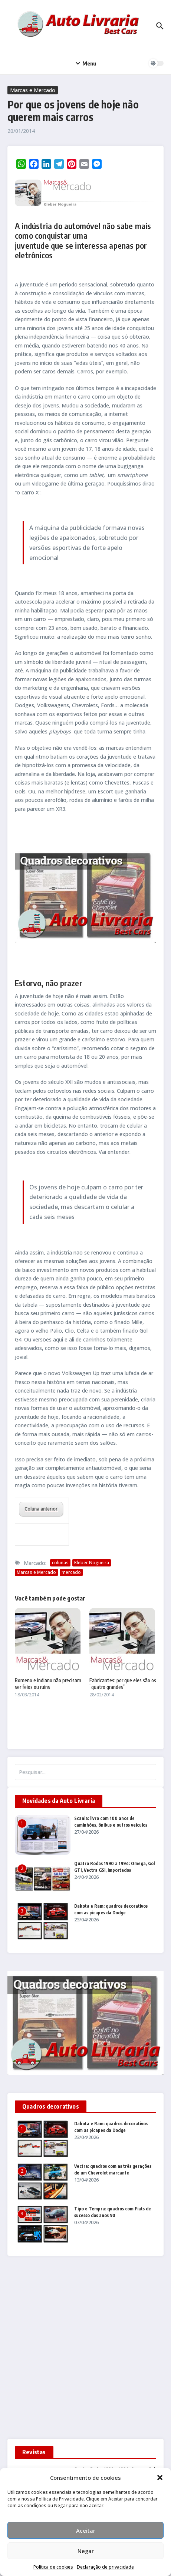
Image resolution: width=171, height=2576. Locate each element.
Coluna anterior (40, 1509)
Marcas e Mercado (32, 90)
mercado (71, 1572)
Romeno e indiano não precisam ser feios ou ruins (48, 1683)
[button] (160, 2477)
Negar (86, 2551)
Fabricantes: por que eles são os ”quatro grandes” (122, 1683)
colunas (60, 1562)
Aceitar (85, 2530)
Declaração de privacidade (105, 2567)
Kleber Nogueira (91, 1562)
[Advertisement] (85, 2350)
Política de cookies (53, 2567)
